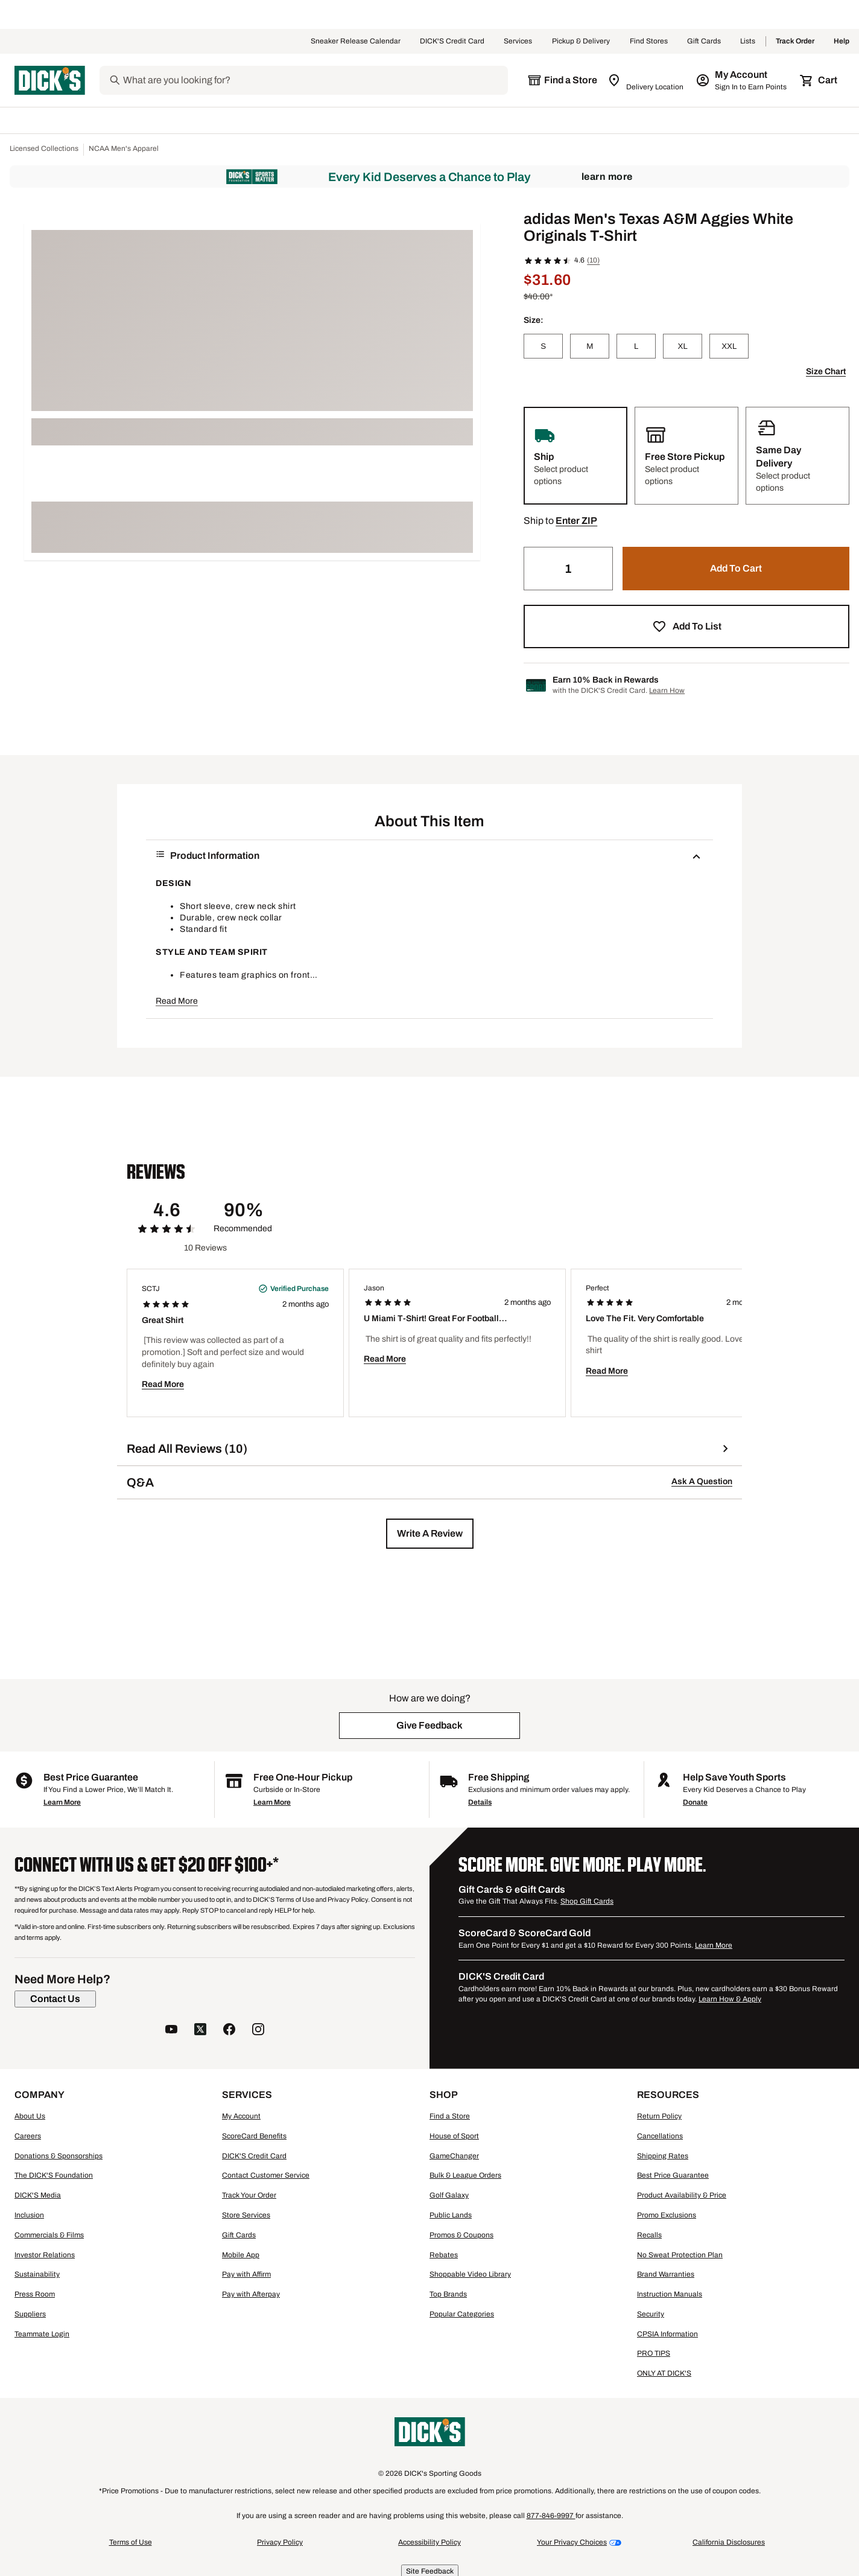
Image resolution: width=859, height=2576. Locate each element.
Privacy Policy (280, 2542)
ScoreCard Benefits (254, 2136)
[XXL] (729, 346)
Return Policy (659, 2116)
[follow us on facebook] (229, 2030)
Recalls (649, 2235)
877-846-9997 (551, 2515)
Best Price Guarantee (673, 2175)
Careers (27, 2136)
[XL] (682, 346)
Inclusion (29, 2215)
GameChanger (454, 2156)
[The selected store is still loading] (562, 80)
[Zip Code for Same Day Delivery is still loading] (646, 80)
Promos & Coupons (461, 2235)
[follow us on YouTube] (171, 2030)
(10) (593, 260)
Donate (695, 1802)
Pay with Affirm (246, 2274)
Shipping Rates (662, 2156)
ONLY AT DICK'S (664, 2373)
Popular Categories (462, 2314)
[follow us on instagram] (258, 2030)
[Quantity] (568, 568)
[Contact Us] (55, 1999)
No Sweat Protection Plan (680, 2255)
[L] (636, 346)
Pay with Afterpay (251, 2294)
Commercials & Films (49, 2235)
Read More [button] (177, 1001)
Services (518, 41)
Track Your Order (249, 2195)
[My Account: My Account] (742, 80)
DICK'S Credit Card (452, 41)
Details (480, 1802)
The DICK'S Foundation (53, 2175)
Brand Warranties (665, 2274)
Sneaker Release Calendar (356, 41)
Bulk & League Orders (465, 2175)
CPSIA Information (667, 2334)
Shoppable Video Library (470, 2274)
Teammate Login (41, 2334)
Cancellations (660, 2136)
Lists (748, 41)
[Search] (314, 80)
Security (650, 2314)
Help (841, 41)
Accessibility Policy (429, 2542)
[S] (543, 346)
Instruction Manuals (669, 2294)
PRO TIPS (653, 2353)
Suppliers (30, 2314)
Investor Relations (44, 2255)
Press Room (34, 2294)
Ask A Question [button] (701, 1481)
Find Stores (649, 41)
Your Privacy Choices (572, 2542)
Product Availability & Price (681, 2195)
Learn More (607, 176)
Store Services (246, 2215)
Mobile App (240, 2255)
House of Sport (454, 2136)
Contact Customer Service (265, 2175)
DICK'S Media (37, 2195)
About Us (29, 2116)
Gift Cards (704, 41)
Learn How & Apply (730, 1999)
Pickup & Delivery (581, 41)
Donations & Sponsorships (58, 2156)
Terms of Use (130, 2542)
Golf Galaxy (449, 2195)
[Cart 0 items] (819, 80)
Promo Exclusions (666, 2215)
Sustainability (37, 2274)
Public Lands (451, 2215)
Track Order (795, 41)
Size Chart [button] (826, 371)
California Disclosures (729, 2542)
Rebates (444, 2255)
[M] (589, 346)
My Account (241, 2116)
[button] (576, 521)
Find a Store (450, 2116)
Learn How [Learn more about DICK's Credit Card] (667, 690)
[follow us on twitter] (200, 2030)
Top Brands (448, 2294)
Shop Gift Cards (586, 1901)
